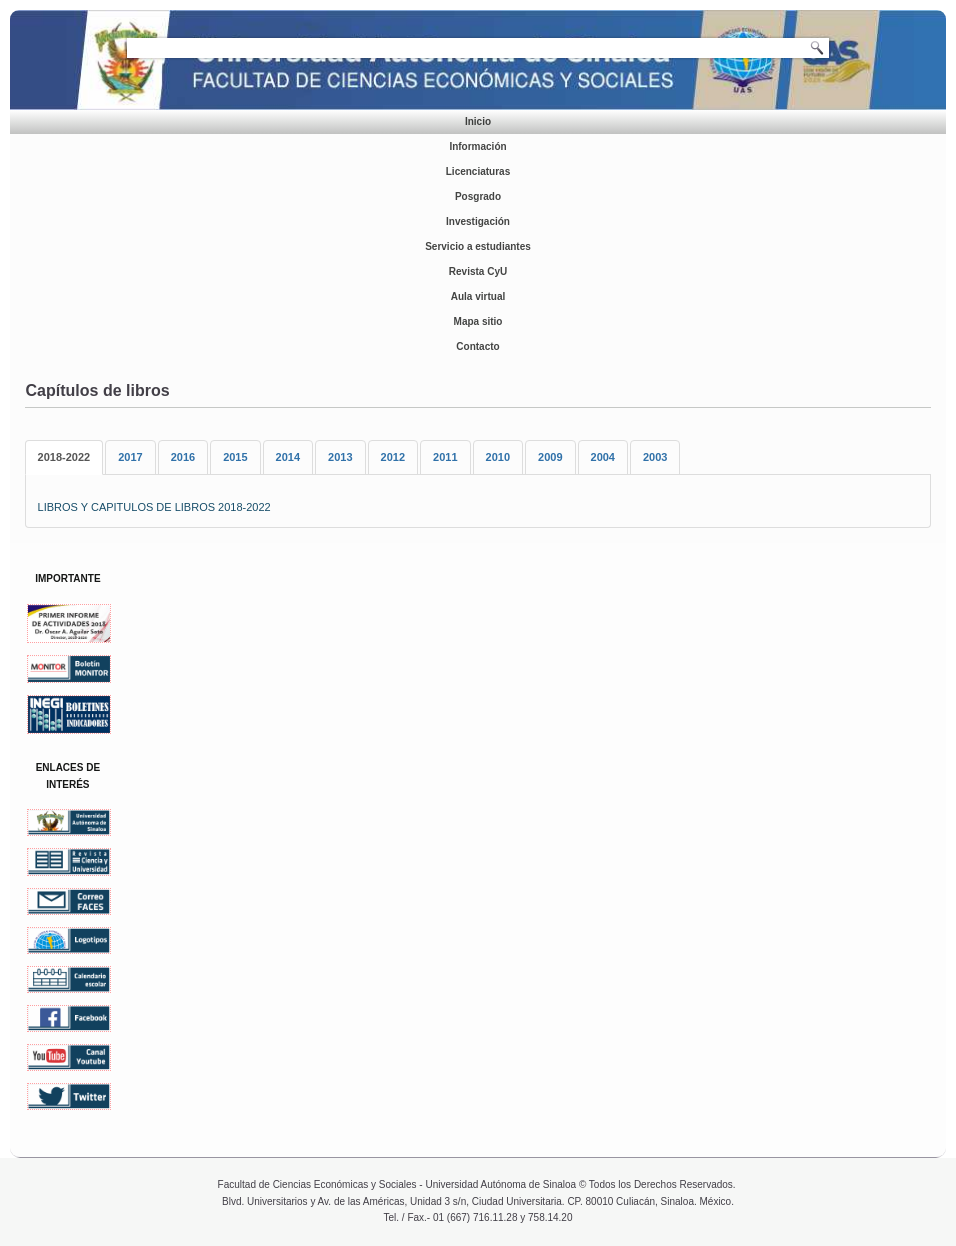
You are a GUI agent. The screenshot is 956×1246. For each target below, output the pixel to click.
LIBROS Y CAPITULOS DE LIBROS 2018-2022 (154, 507)
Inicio (478, 121)
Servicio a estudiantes (478, 246)
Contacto (477, 346)
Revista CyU (478, 271)
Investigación (478, 221)
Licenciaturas (478, 171)
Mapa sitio (478, 321)
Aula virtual (478, 296)
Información (477, 146)
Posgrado (478, 196)
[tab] (64, 457)
